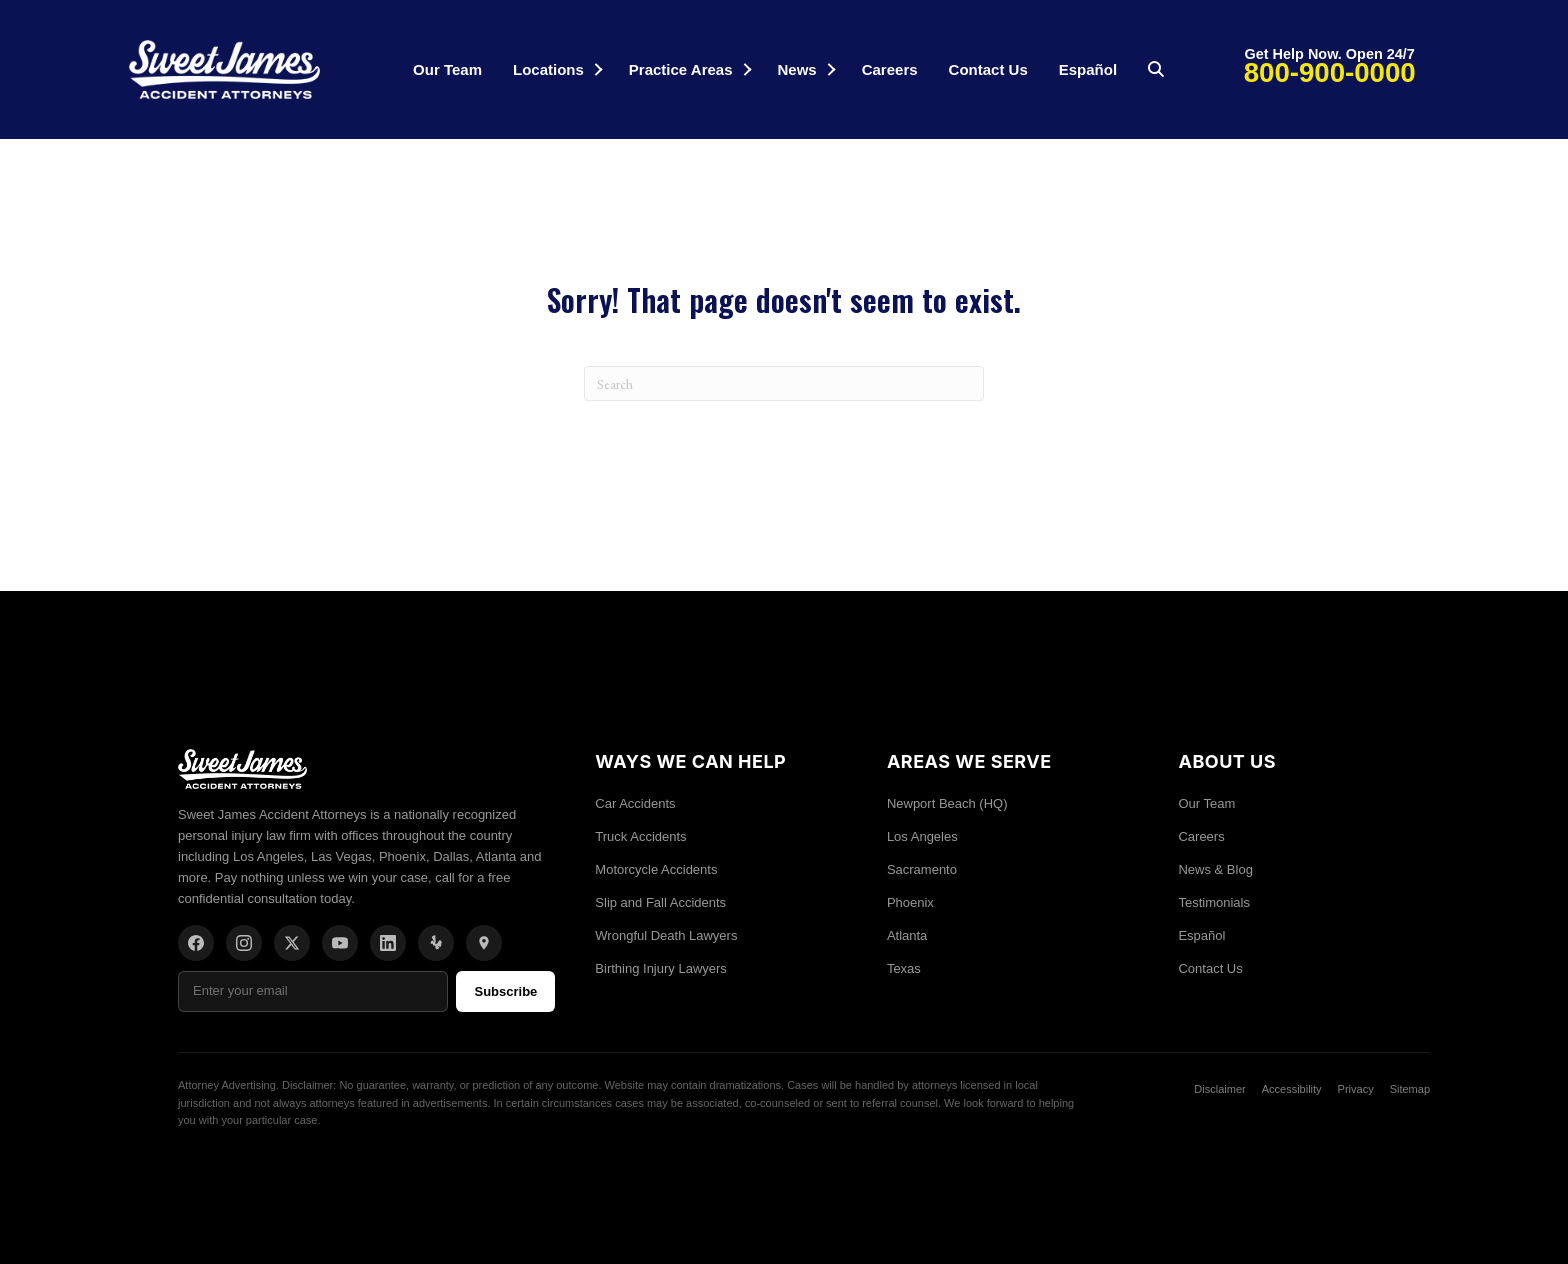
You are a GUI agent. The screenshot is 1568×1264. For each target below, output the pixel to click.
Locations (548, 69)
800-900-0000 (1330, 72)
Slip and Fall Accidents (660, 902)
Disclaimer (1219, 1089)
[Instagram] (244, 943)
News (797, 69)
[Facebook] (196, 943)
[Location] (484, 943)
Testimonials (1214, 902)
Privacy (1356, 1089)
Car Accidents (635, 803)
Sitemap (1410, 1089)
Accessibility (1292, 1089)
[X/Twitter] (292, 943)
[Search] (784, 383)
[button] (598, 69)
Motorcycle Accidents (656, 869)
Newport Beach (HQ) (947, 803)
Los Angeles (922, 836)
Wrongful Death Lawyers (666, 935)
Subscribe (505, 991)
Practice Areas (681, 69)
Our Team (447, 69)
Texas (904, 968)
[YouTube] (340, 943)
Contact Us (988, 69)
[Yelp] (436, 943)
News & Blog (1215, 869)
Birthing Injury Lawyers (661, 968)
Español (1088, 69)
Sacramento (922, 869)
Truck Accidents (640, 836)
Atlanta (907, 935)
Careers (890, 69)
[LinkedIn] (388, 943)
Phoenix (910, 902)
